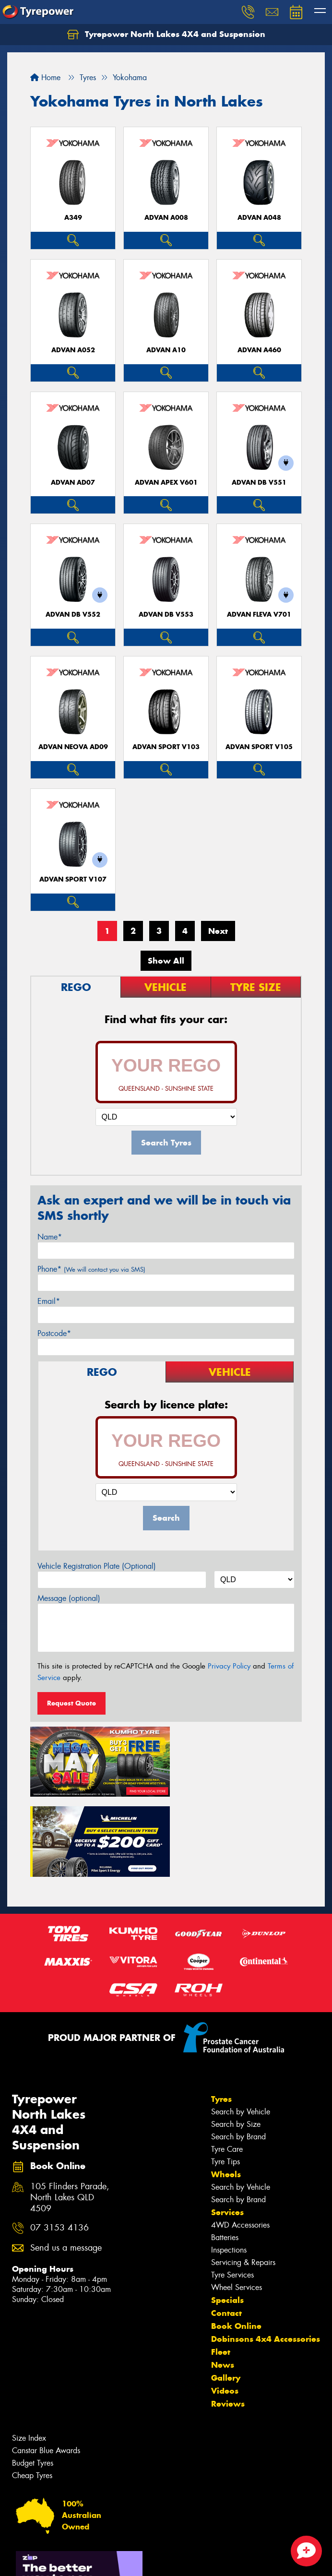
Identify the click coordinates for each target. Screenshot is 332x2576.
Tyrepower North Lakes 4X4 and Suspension (166, 34)
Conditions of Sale (127, 2560)
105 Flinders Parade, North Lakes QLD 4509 (69, 2113)
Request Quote (71, 1703)
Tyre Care (227, 2065)
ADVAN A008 (166, 218)
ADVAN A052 (73, 350)
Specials (227, 2216)
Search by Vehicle (240, 2028)
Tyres (221, 2015)
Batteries (224, 2153)
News (222, 2281)
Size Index (29, 2354)
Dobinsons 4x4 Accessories (265, 2255)
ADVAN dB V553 (166, 614)
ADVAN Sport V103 (166, 747)
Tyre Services (232, 2191)
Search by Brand (238, 2053)
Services (227, 2128)
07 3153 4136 (59, 2144)
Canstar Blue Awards (46, 2366)
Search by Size (236, 2040)
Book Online (236, 2242)
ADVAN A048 (259, 218)
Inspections (229, 2166)
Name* (49, 1237)
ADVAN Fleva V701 (259, 614)
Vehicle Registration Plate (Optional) (96, 1566)
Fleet (220, 2268)
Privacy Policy (229, 1666)
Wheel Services (236, 2203)
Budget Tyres (32, 2379)
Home (45, 77)
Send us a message (66, 2164)
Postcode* (54, 1333)
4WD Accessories (240, 2141)
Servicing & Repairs (243, 2178)
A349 (73, 218)
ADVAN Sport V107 (73, 879)
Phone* (91, 1269)
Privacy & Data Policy (68, 2560)
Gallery (225, 2294)
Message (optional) (68, 1598)
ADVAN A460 (259, 350)
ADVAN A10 (166, 350)
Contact (226, 2229)
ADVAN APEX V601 (166, 482)
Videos (224, 2307)
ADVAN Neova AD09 (73, 747)
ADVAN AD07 (73, 482)
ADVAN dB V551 (259, 482)
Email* (48, 1301)
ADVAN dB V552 (73, 614)
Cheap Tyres (32, 2391)
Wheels (226, 2090)
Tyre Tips (225, 2078)
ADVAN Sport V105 (259, 747)
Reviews (228, 2319)
